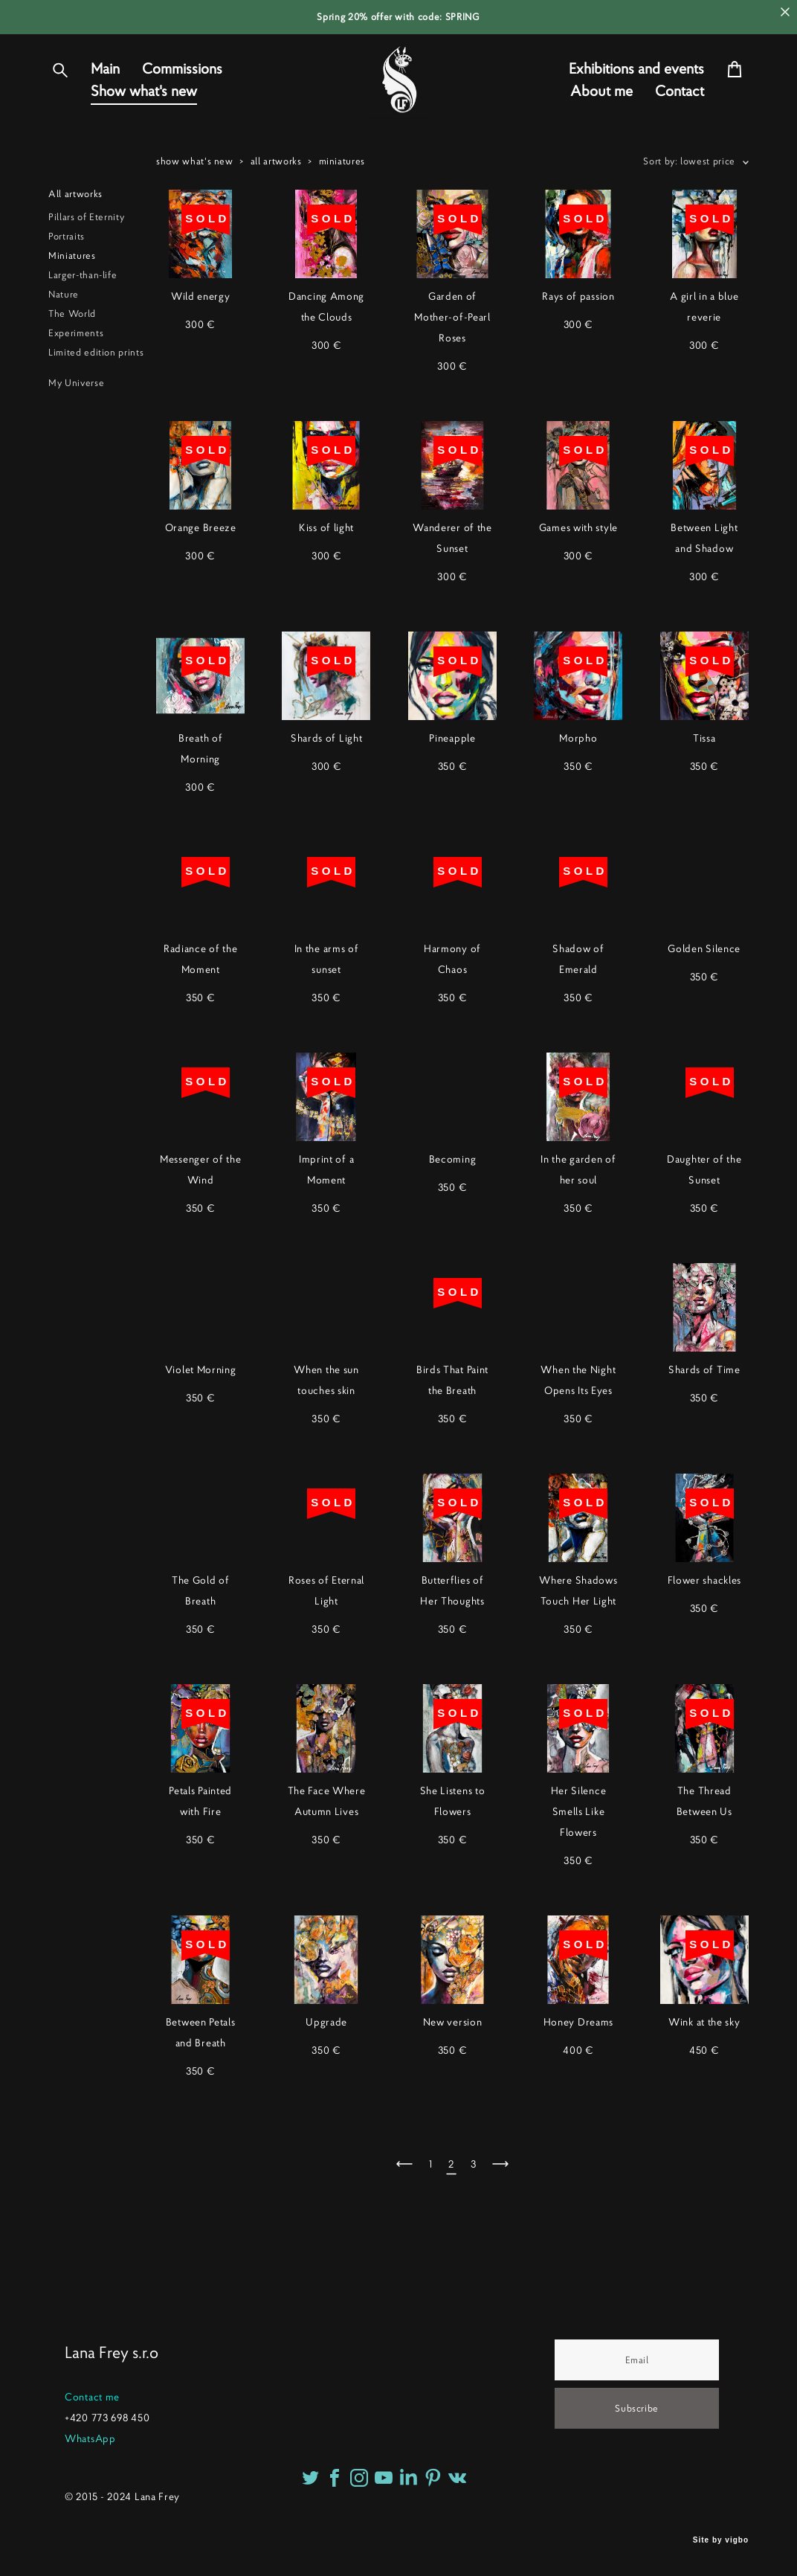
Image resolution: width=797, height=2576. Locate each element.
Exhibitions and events (636, 93)
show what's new (194, 211)
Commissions (182, 93)
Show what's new (144, 116)
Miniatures (72, 305)
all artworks (276, 211)
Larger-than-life (82, 324)
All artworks (75, 243)
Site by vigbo (721, 2541)
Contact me (92, 2397)
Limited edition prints (95, 402)
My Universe (76, 432)
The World (72, 363)
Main (105, 93)
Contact (679, 116)
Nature (63, 344)
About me (601, 116)
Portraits (66, 286)
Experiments (75, 382)
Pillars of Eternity (86, 266)
